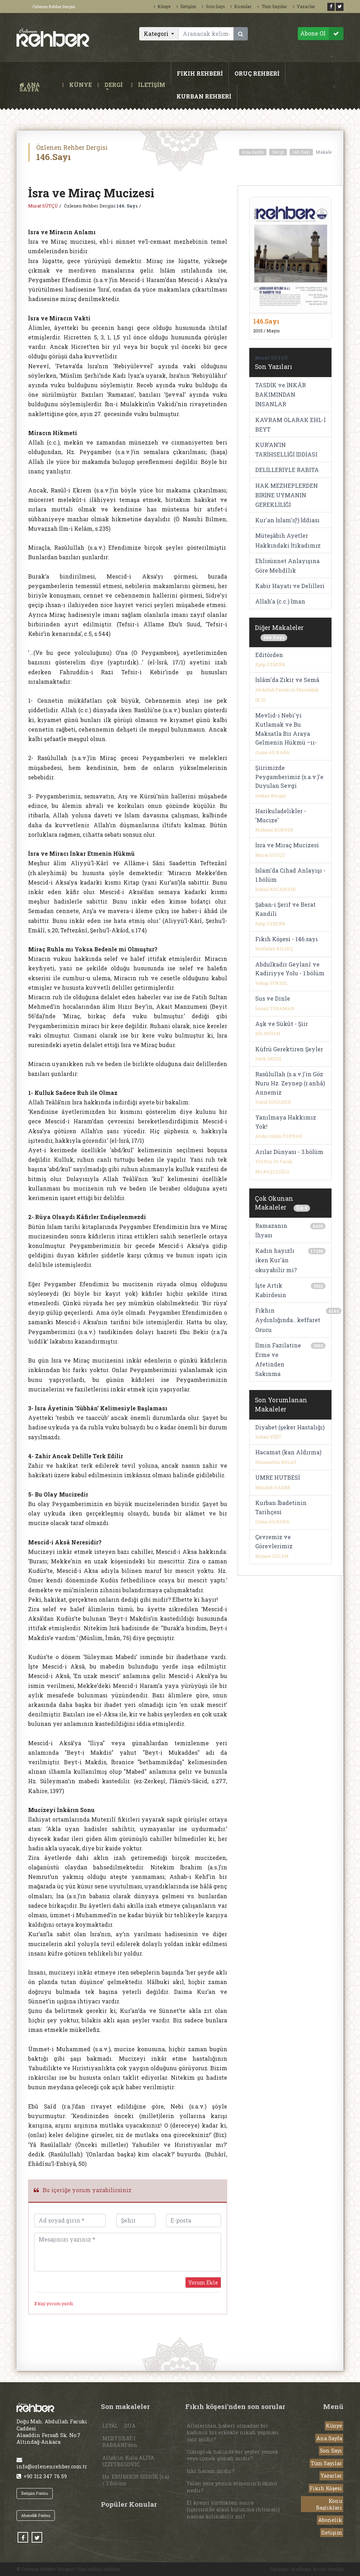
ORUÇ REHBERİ (256, 73)
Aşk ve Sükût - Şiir (281, 1023)
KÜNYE (80, 85)
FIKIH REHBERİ (200, 73)
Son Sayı (213, 6)
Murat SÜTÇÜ (43, 206)
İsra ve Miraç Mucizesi (287, 845)
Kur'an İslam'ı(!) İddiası (287, 520)
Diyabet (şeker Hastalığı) (289, 1427)
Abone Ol (321, 33)
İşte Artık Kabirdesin (270, 1290)
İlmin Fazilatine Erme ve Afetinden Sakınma (278, 1359)
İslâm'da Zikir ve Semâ (287, 679)
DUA (130, 2425)
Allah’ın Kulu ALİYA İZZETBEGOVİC (128, 2461)
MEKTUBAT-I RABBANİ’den (119, 2441)
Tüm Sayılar (272, 6)
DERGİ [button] (113, 85)
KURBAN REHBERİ (203, 96)
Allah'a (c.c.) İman (280, 601)
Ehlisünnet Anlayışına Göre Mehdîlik (287, 565)
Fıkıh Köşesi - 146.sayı (286, 939)
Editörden (269, 654)
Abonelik (330, 2520)
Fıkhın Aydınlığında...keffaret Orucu (287, 1320)
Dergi (278, 152)
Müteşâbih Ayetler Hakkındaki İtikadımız (288, 540)
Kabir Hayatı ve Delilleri (289, 585)
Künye (162, 6)
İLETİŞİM (151, 85)
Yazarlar (304, 6)
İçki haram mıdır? (210, 2471)
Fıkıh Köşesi (326, 2488)
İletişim (186, 6)
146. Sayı (127, 206)
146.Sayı (301, 152)
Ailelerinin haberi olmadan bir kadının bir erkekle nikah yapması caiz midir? (233, 2432)
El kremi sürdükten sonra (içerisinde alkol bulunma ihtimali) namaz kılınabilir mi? (233, 2509)
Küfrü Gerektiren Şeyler (289, 1049)
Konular (241, 6)
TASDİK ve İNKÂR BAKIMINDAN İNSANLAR (280, 394)
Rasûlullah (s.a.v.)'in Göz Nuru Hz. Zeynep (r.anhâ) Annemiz (290, 1083)
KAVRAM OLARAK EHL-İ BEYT (290, 424)
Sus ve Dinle (272, 998)
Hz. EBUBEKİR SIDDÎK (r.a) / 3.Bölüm (135, 2480)
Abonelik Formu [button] (35, 2515)
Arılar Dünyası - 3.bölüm (289, 1151)
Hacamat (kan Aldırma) (288, 1452)
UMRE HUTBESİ (277, 1477)
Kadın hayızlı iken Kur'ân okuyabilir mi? (276, 1260)
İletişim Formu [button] (34, 2493)
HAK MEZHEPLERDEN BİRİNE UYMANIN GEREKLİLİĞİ (286, 495)
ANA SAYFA (39, 85)
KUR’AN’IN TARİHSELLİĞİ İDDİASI (286, 449)
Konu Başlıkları (329, 2504)
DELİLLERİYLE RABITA (287, 469)
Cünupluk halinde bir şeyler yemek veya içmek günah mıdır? (232, 2455)
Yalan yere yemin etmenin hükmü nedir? (232, 2486)
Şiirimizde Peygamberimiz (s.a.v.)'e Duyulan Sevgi (289, 776)
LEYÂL (110, 2425)
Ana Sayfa (253, 152)
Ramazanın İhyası (271, 1230)
